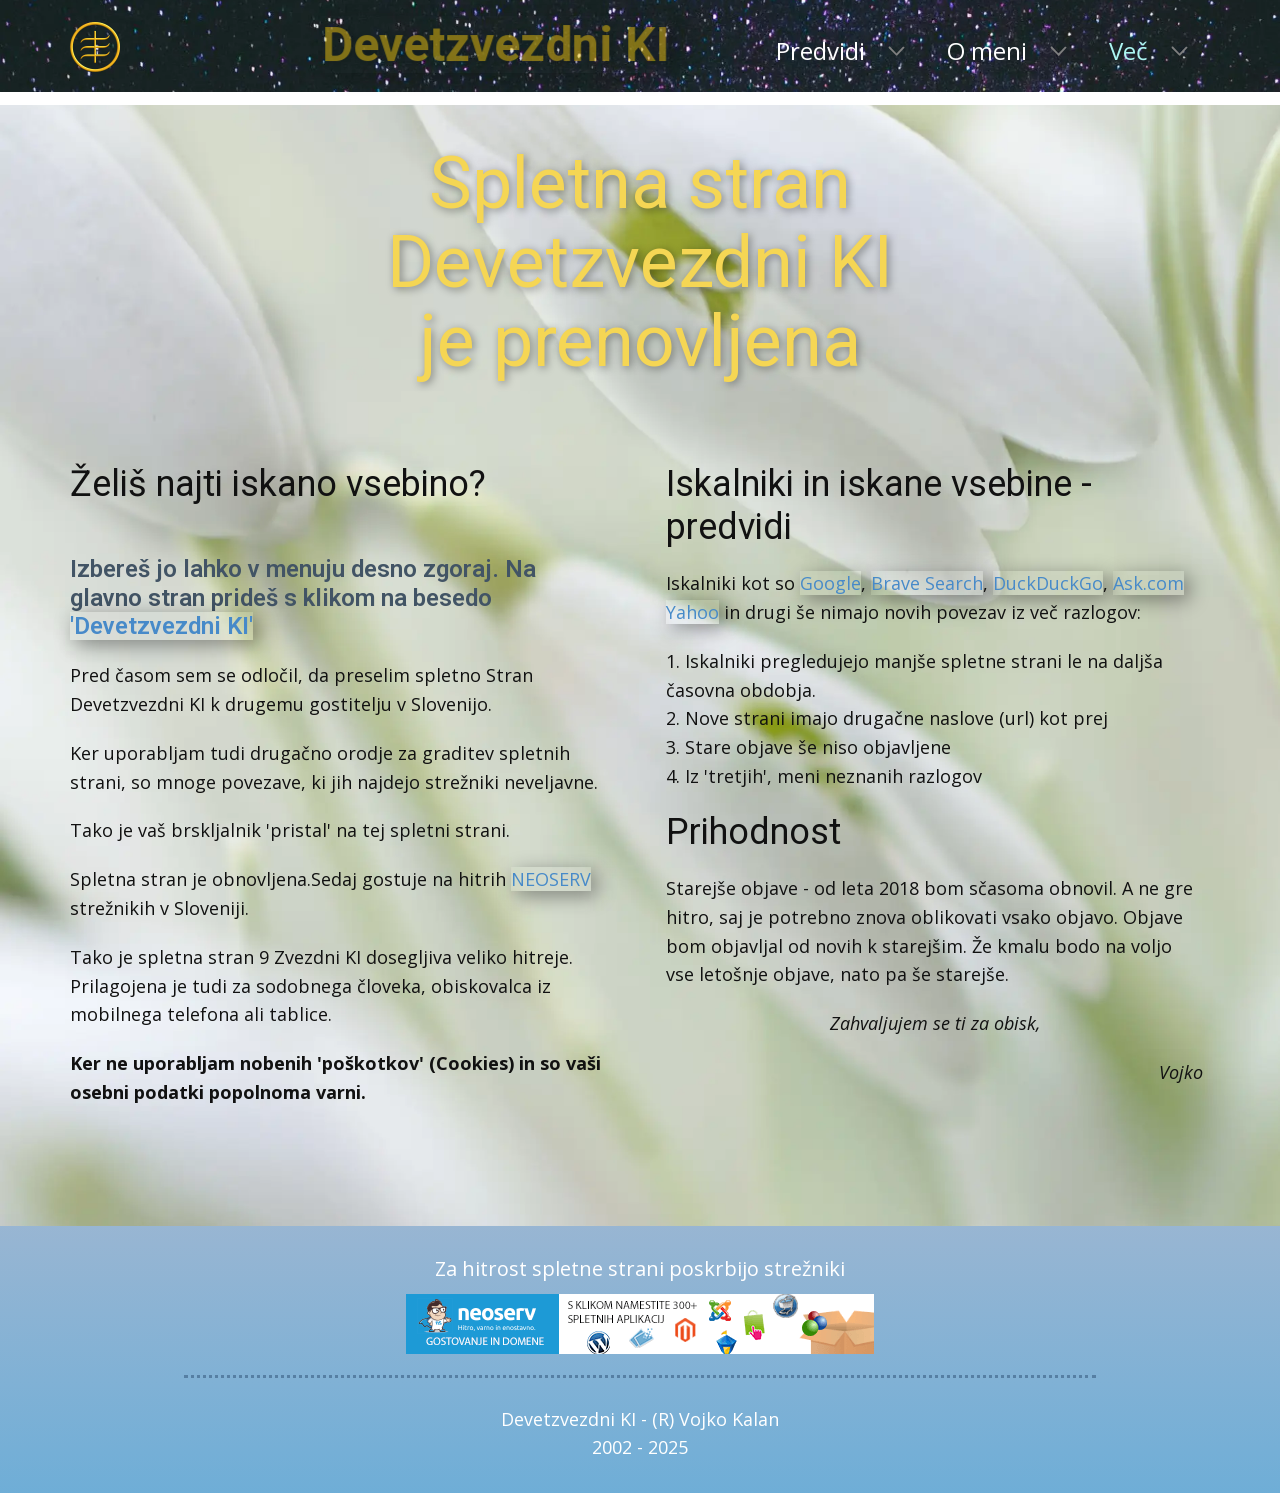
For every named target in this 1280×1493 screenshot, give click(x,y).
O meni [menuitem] (987, 50)
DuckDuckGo (1048, 583)
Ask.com (1148, 583)
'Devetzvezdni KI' (161, 626)
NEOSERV (551, 879)
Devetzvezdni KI (570, 44)
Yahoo (692, 612)
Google (830, 583)
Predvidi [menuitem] (820, 50)
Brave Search (927, 583)
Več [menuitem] (1128, 50)
